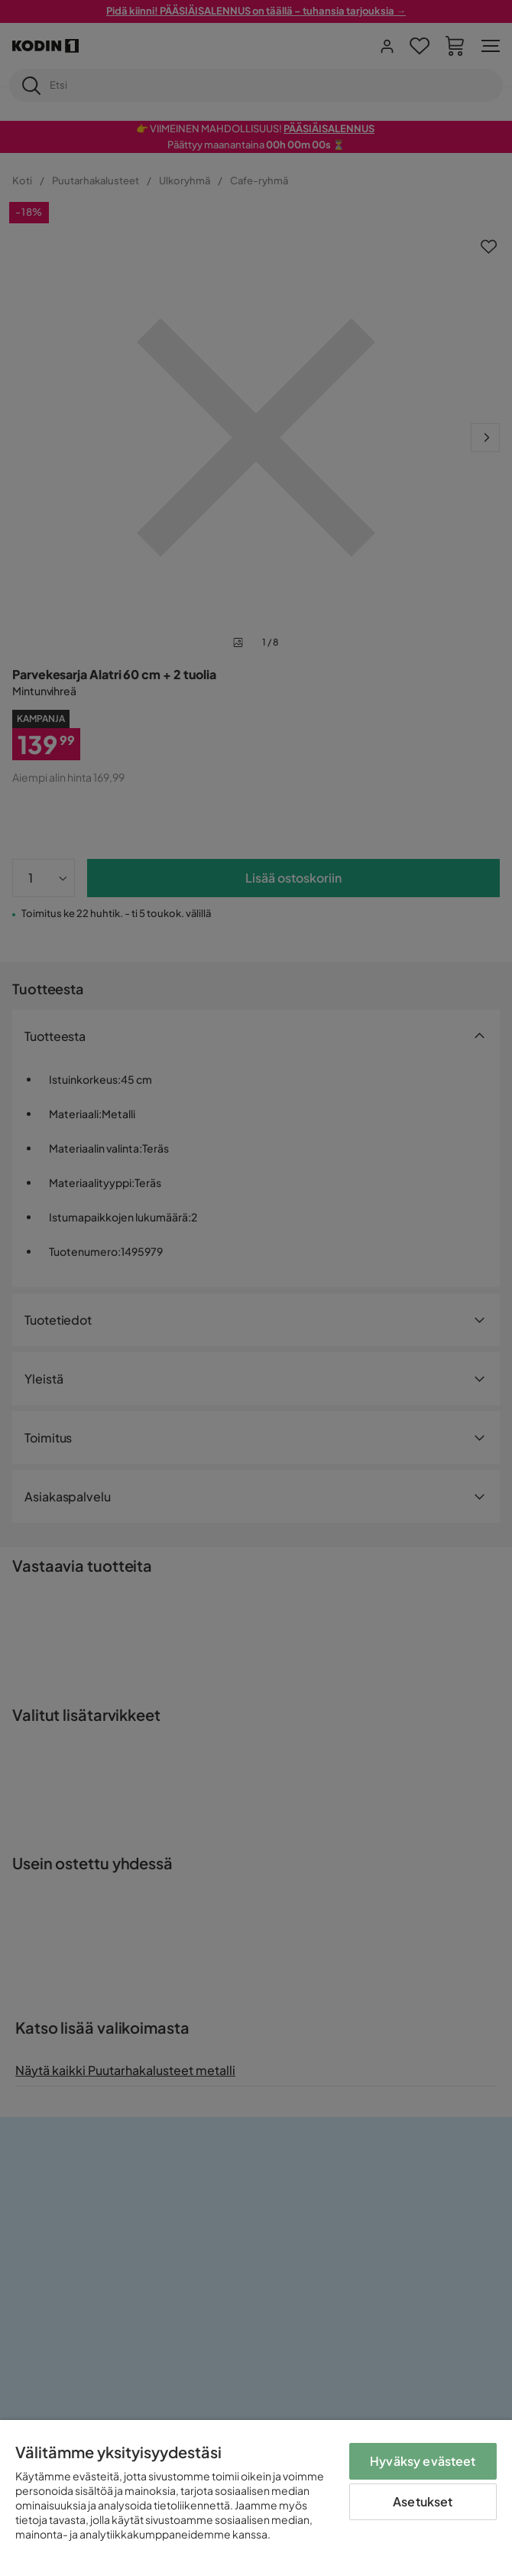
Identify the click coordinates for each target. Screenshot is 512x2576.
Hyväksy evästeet (423, 2461)
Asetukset (422, 2501)
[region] (256, 2498)
